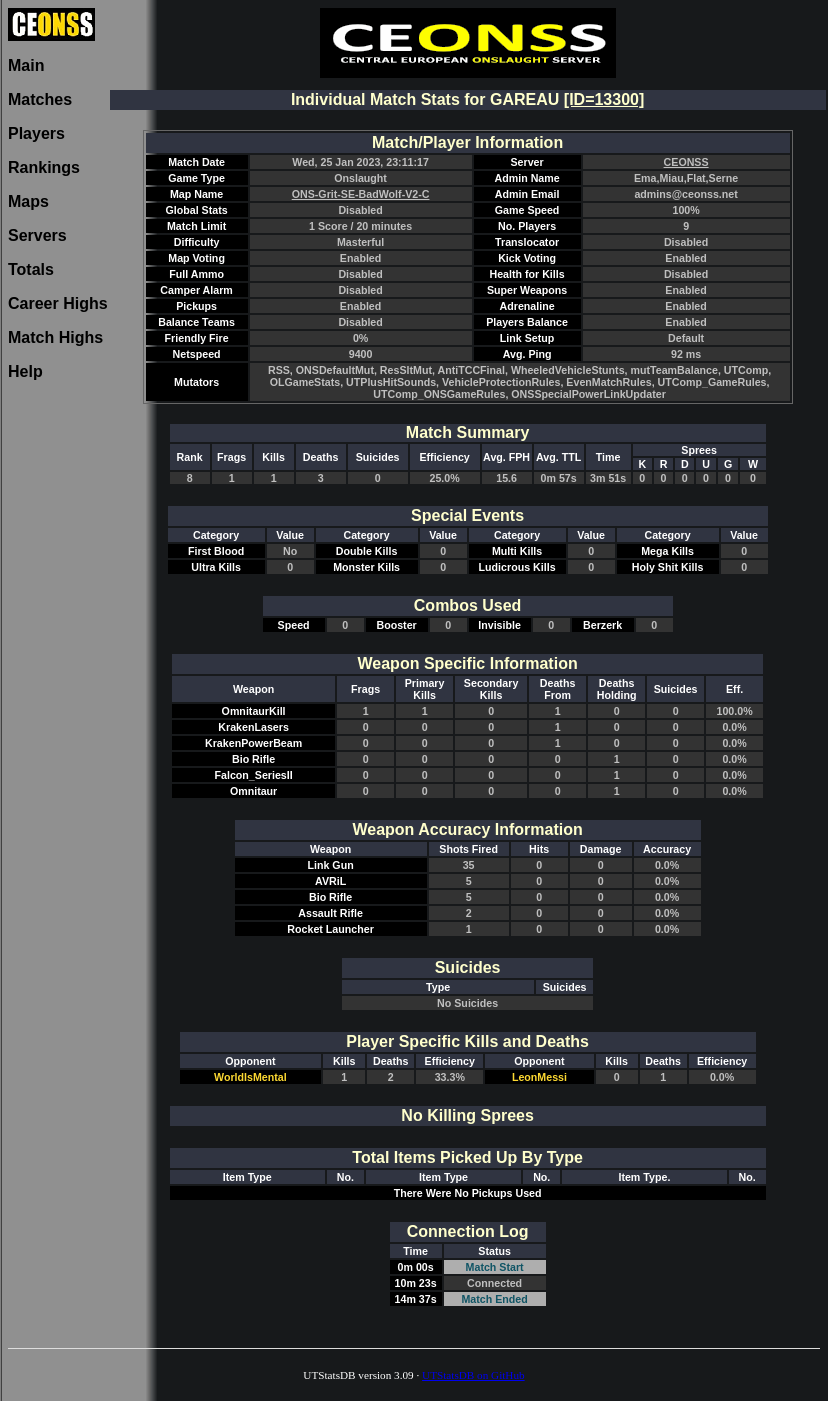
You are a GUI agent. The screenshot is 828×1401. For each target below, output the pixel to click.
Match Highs (55, 337)
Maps (28, 201)
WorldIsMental (250, 1077)
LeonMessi (539, 1077)
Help (25, 371)
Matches (40, 99)
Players (36, 133)
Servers (37, 235)
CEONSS (686, 162)
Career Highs (58, 303)
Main (26, 65)
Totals (31, 269)
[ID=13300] (604, 99)
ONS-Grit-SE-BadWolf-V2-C (361, 194)
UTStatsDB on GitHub (473, 1375)
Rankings (44, 167)
